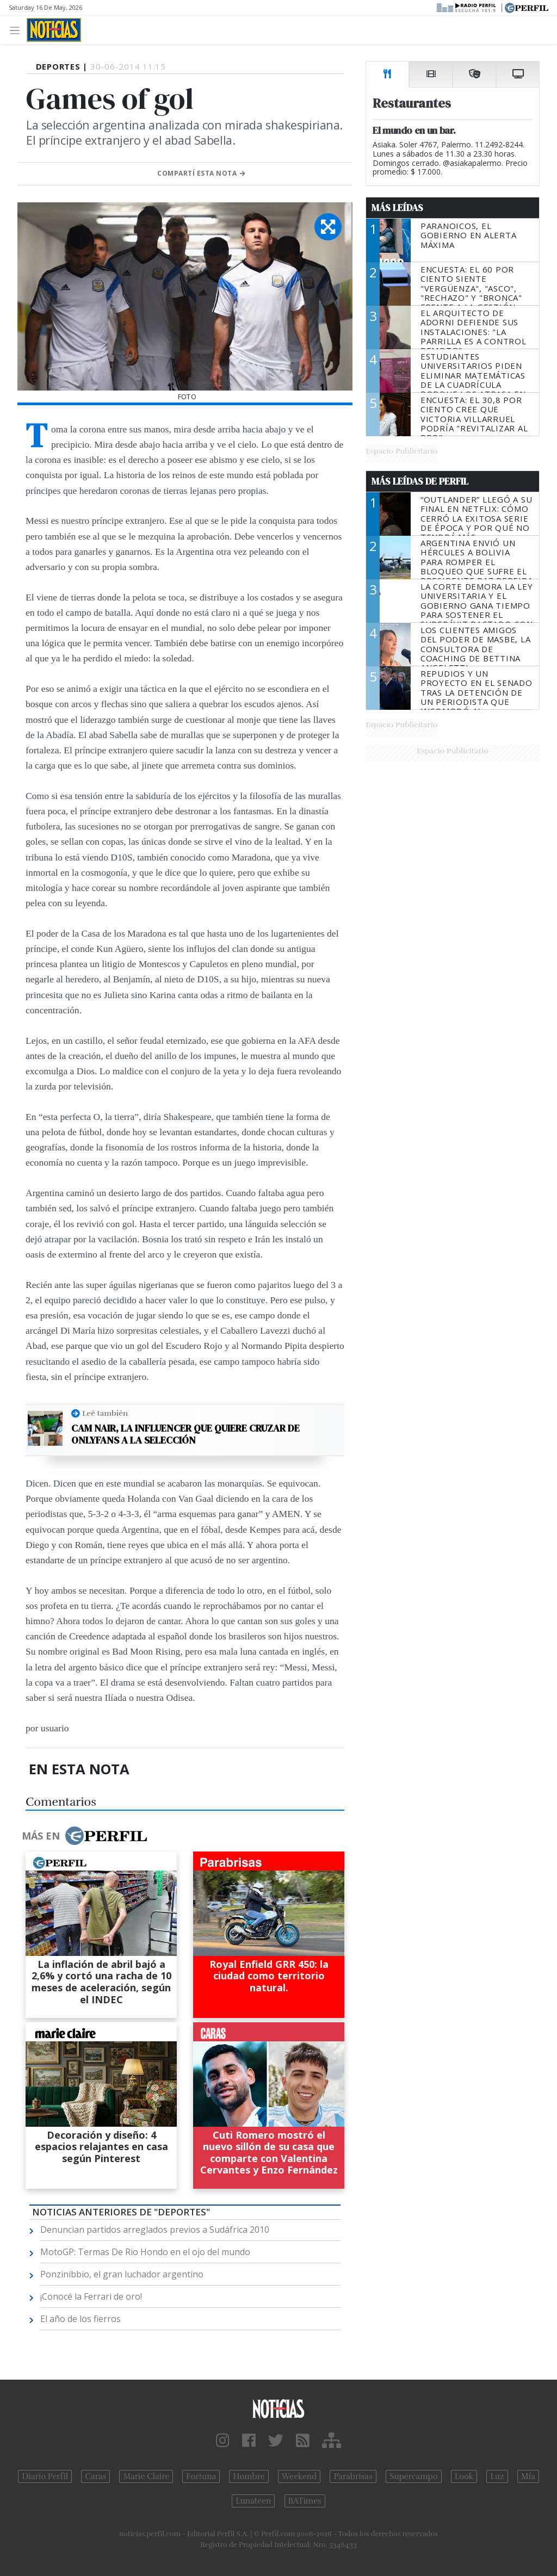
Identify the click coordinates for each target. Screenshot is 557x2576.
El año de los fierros (80, 2319)
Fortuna (201, 2476)
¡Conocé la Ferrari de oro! (91, 2296)
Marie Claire (146, 2476)
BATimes (304, 2501)
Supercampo (413, 2476)
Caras (95, 2476)
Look (464, 2476)
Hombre (248, 2476)
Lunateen (253, 2501)
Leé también (105, 1413)
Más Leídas (397, 207)
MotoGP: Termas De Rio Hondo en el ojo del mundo (145, 2252)
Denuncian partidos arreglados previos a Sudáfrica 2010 (154, 2230)
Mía (528, 2476)
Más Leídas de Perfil (420, 481)
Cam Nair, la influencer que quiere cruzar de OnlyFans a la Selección (185, 1434)
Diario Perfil (45, 2476)
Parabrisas (352, 2476)
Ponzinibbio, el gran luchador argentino (121, 2274)
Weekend (299, 2476)
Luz (497, 2476)
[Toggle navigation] (18, 29)
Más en (84, 1835)
